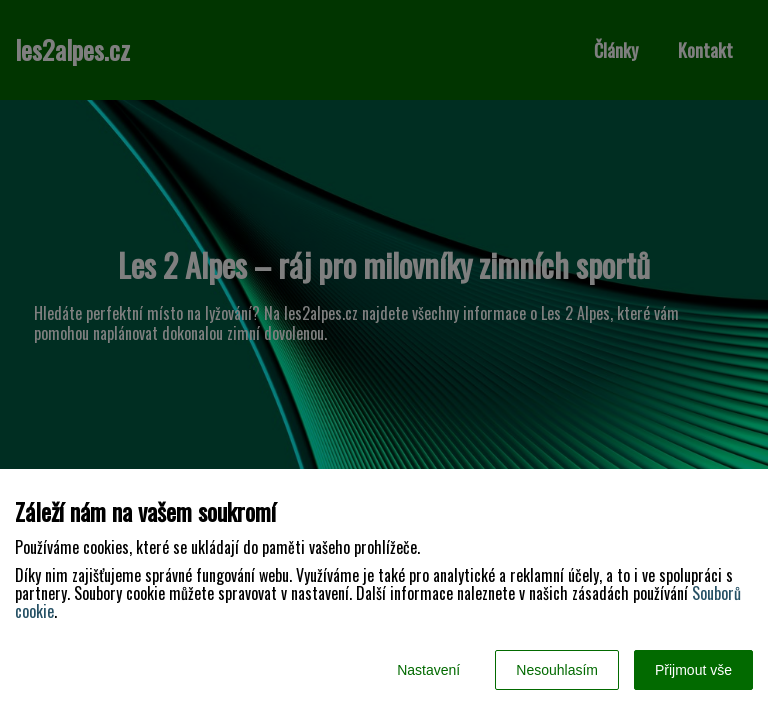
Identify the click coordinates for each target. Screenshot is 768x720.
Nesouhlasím (557, 670)
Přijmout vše (693, 670)
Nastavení (428, 670)
